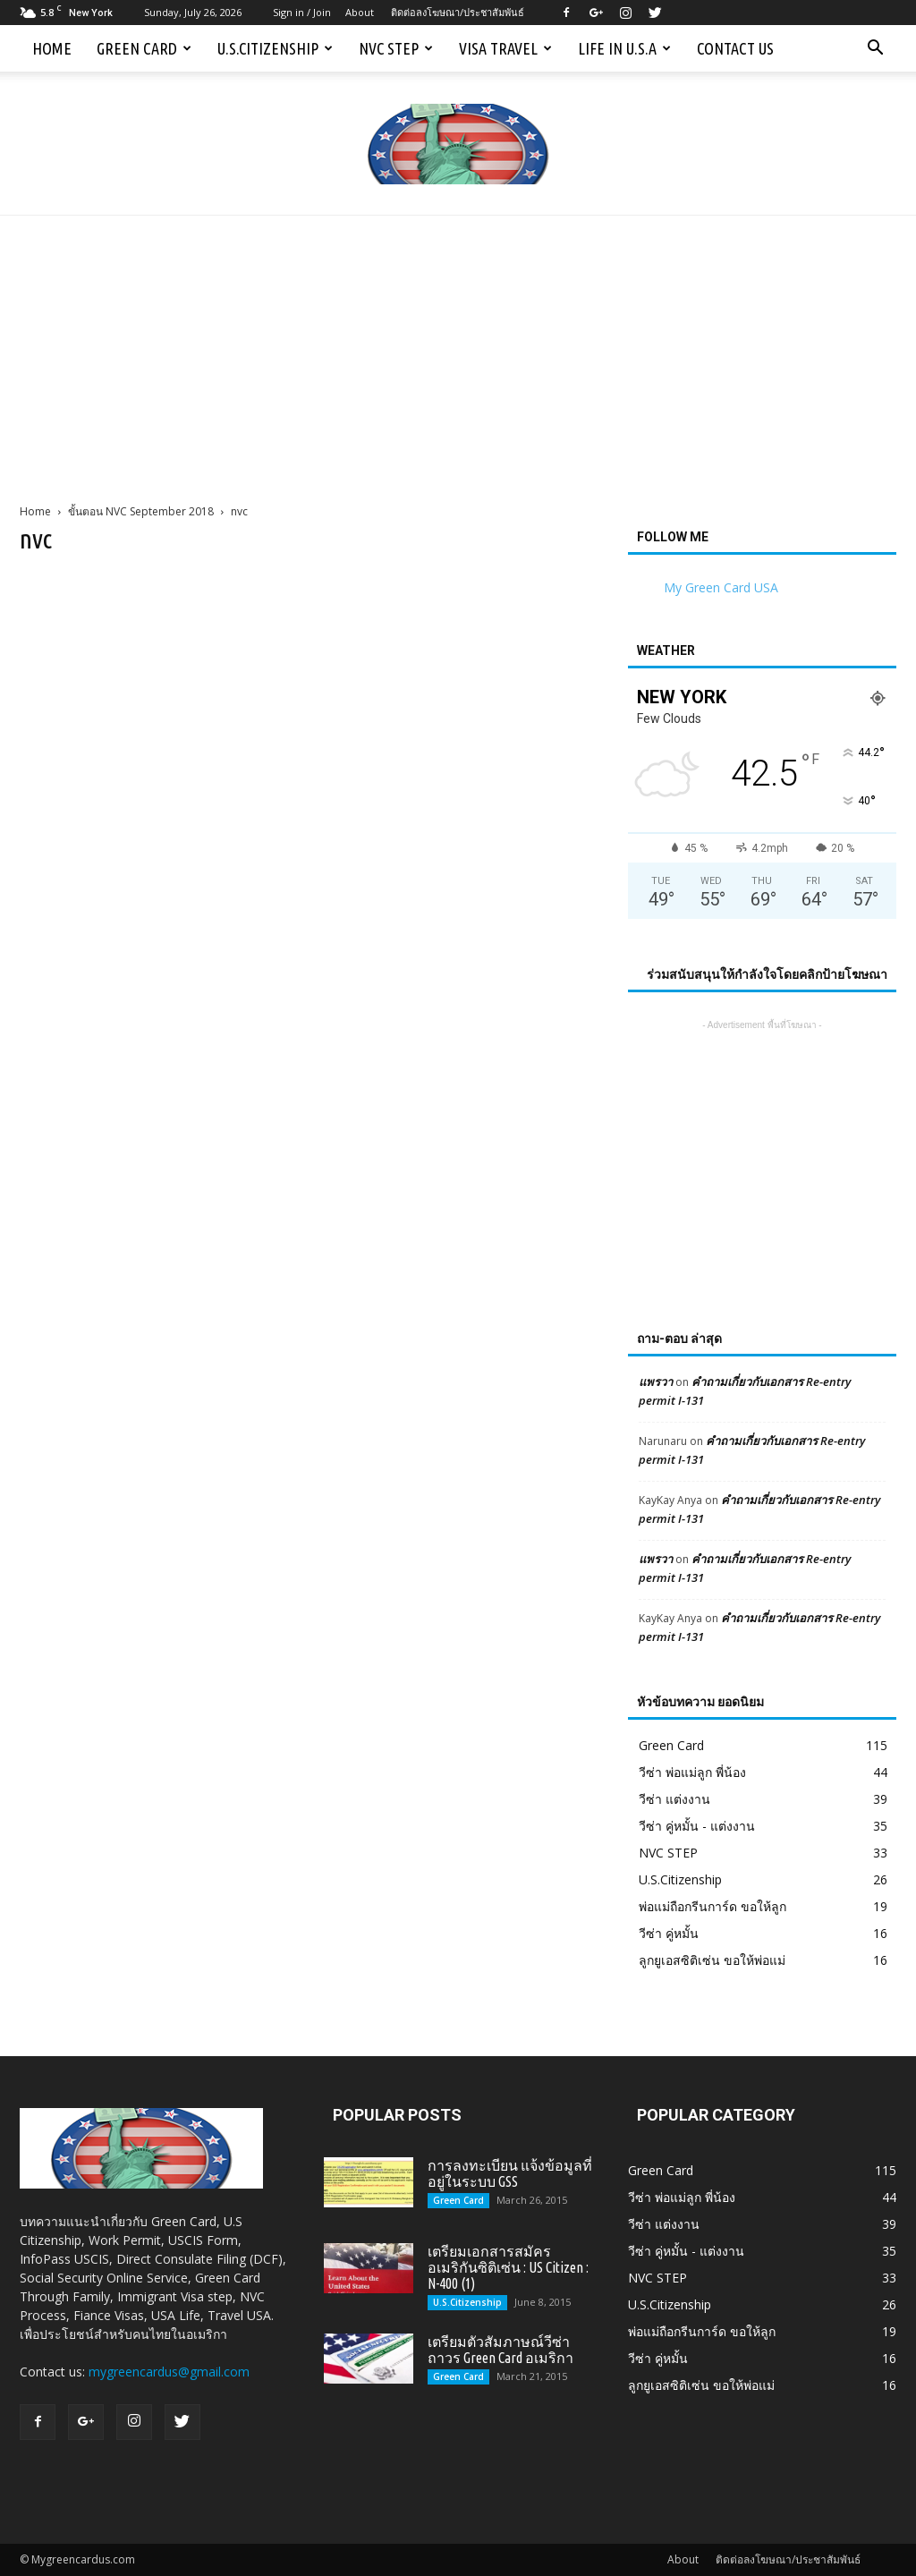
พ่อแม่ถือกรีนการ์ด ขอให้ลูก (712, 1906)
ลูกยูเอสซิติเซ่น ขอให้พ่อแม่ (712, 1959)
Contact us (735, 48)
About (359, 12)
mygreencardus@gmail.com (169, 2371)
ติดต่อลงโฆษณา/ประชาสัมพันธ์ (457, 12)
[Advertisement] (458, 350)
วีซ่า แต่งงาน (674, 1798)
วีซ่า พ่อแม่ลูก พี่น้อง (692, 1772)
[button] (874, 48)
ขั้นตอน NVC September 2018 (141, 511)
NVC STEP (396, 48)
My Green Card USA (721, 587)
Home (52, 48)
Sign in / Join (302, 12)
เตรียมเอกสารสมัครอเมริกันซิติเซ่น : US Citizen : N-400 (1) (508, 2267)
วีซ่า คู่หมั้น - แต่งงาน (697, 1825)
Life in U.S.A (624, 48)
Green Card (144, 48)
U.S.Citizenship (275, 48)
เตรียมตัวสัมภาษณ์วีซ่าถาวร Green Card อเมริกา (500, 2350)
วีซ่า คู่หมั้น (669, 1933)
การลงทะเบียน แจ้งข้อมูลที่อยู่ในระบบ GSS (510, 2173)
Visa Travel (505, 48)
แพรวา (656, 1381)
